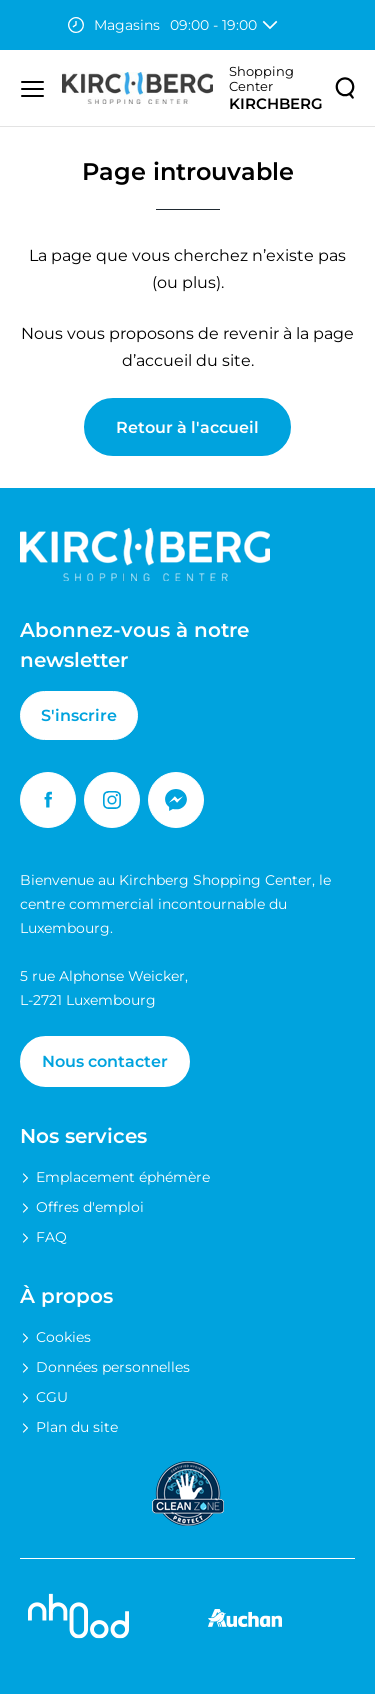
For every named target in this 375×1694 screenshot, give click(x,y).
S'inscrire (79, 715)
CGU (52, 1397)
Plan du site (77, 1427)
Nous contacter (105, 1061)
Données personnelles (113, 1367)
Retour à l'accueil (187, 427)
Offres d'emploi (90, 1207)
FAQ (51, 1237)
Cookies (63, 1337)
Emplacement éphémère (123, 1177)
